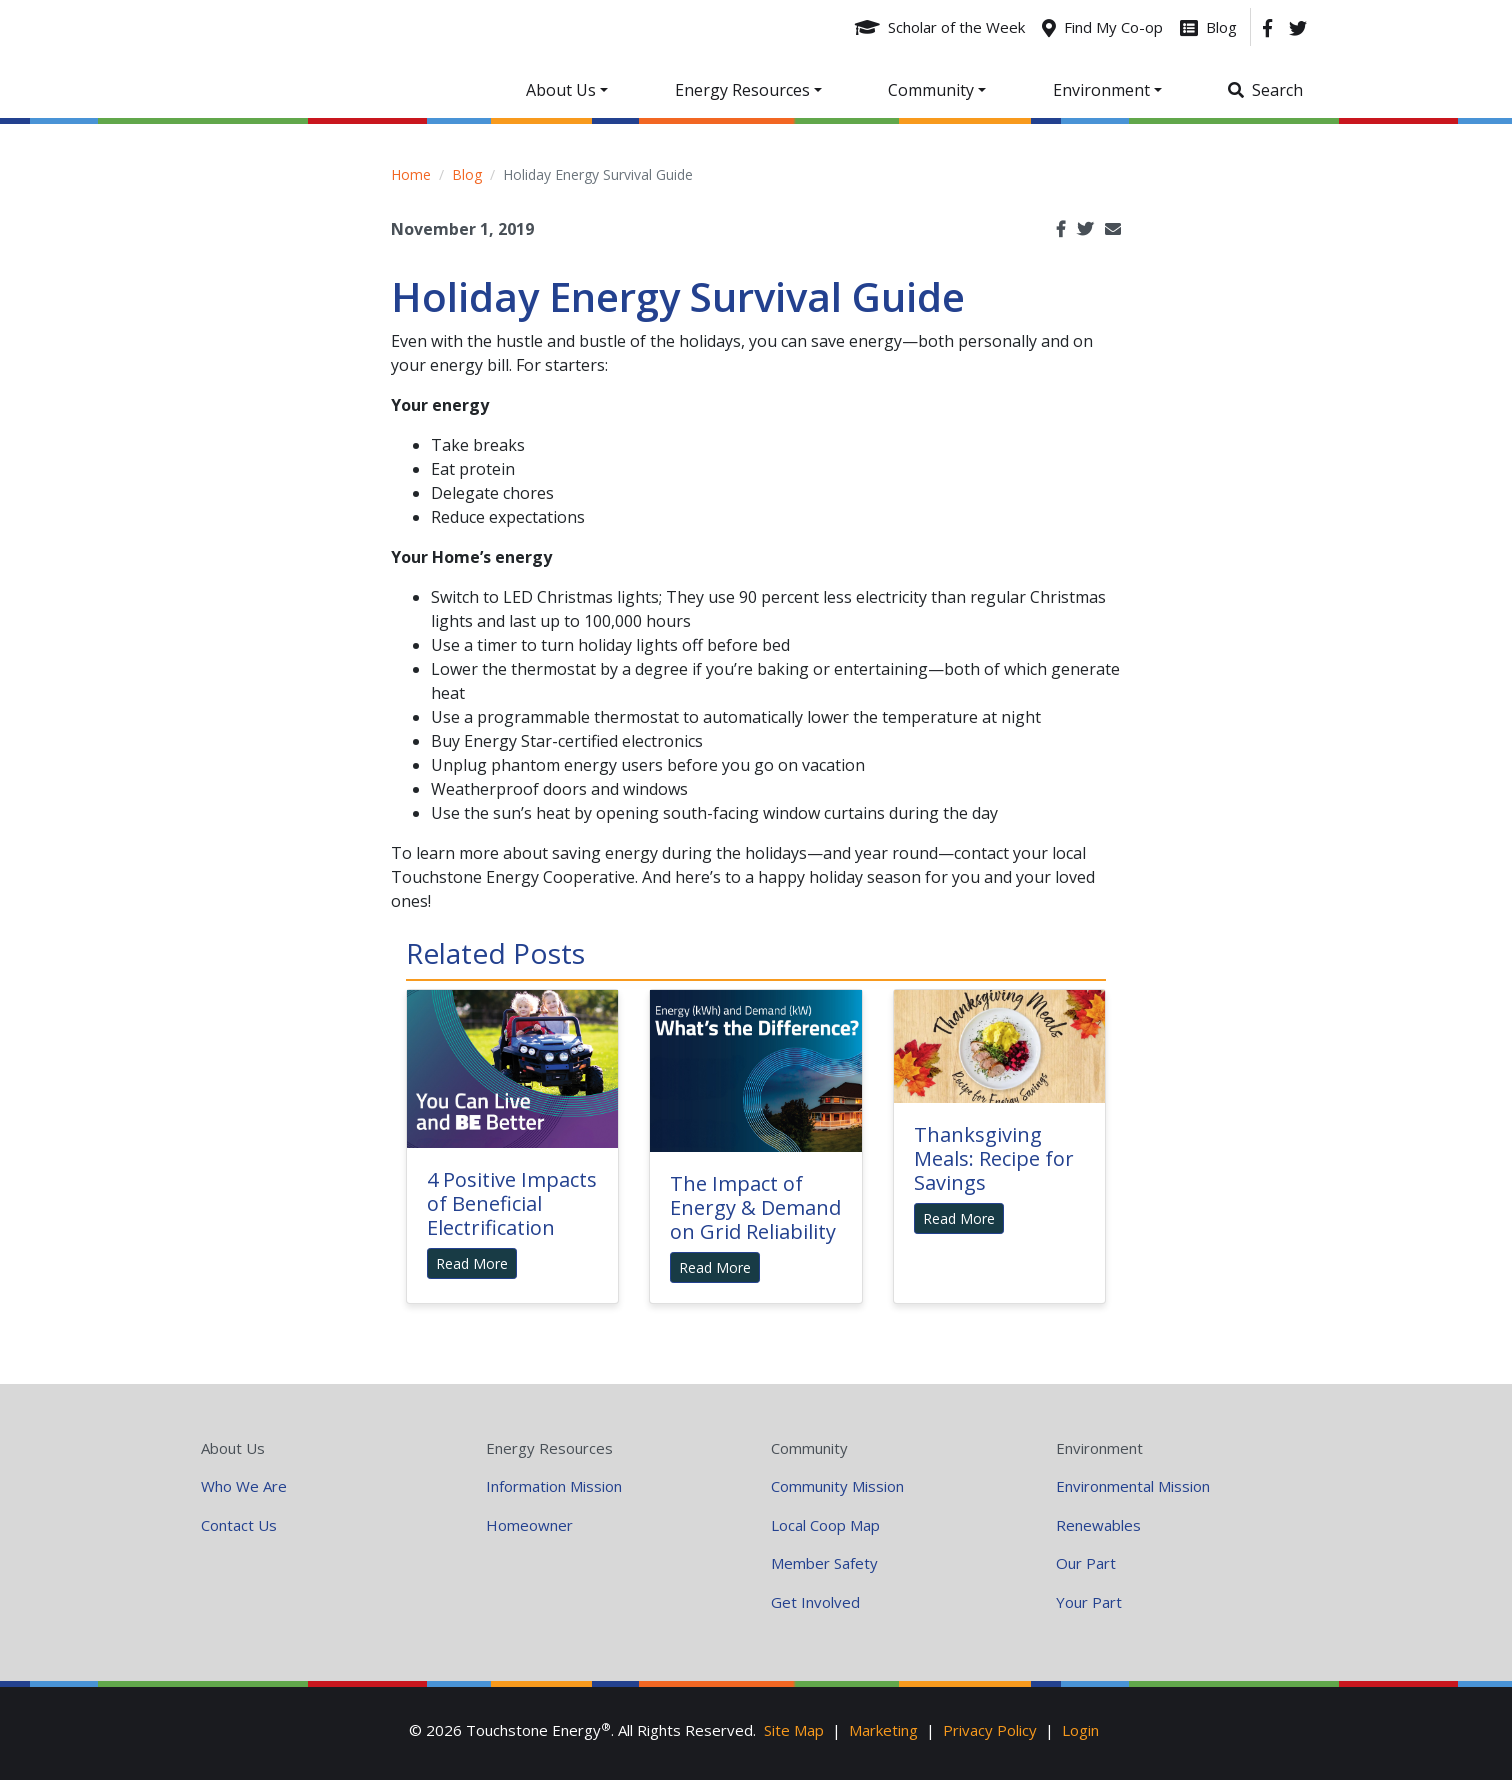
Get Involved (815, 1602)
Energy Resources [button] (742, 90)
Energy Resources (549, 1448)
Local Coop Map (825, 1525)
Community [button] (931, 90)
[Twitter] (1298, 27)
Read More (472, 1263)
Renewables (1098, 1525)
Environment (1099, 1448)
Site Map (794, 1730)
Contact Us (239, 1525)
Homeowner (529, 1525)
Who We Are (244, 1486)
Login (1080, 1730)
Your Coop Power (351, 59)
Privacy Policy (990, 1730)
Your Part (1089, 1602)
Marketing (883, 1730)
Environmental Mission (1133, 1486)
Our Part (1086, 1563)
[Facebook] (1267, 27)
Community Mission (837, 1486)
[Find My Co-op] (1102, 27)
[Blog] (1208, 27)
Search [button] (1277, 90)
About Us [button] (561, 90)
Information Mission (554, 1486)
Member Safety (824, 1563)
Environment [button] (1101, 90)
